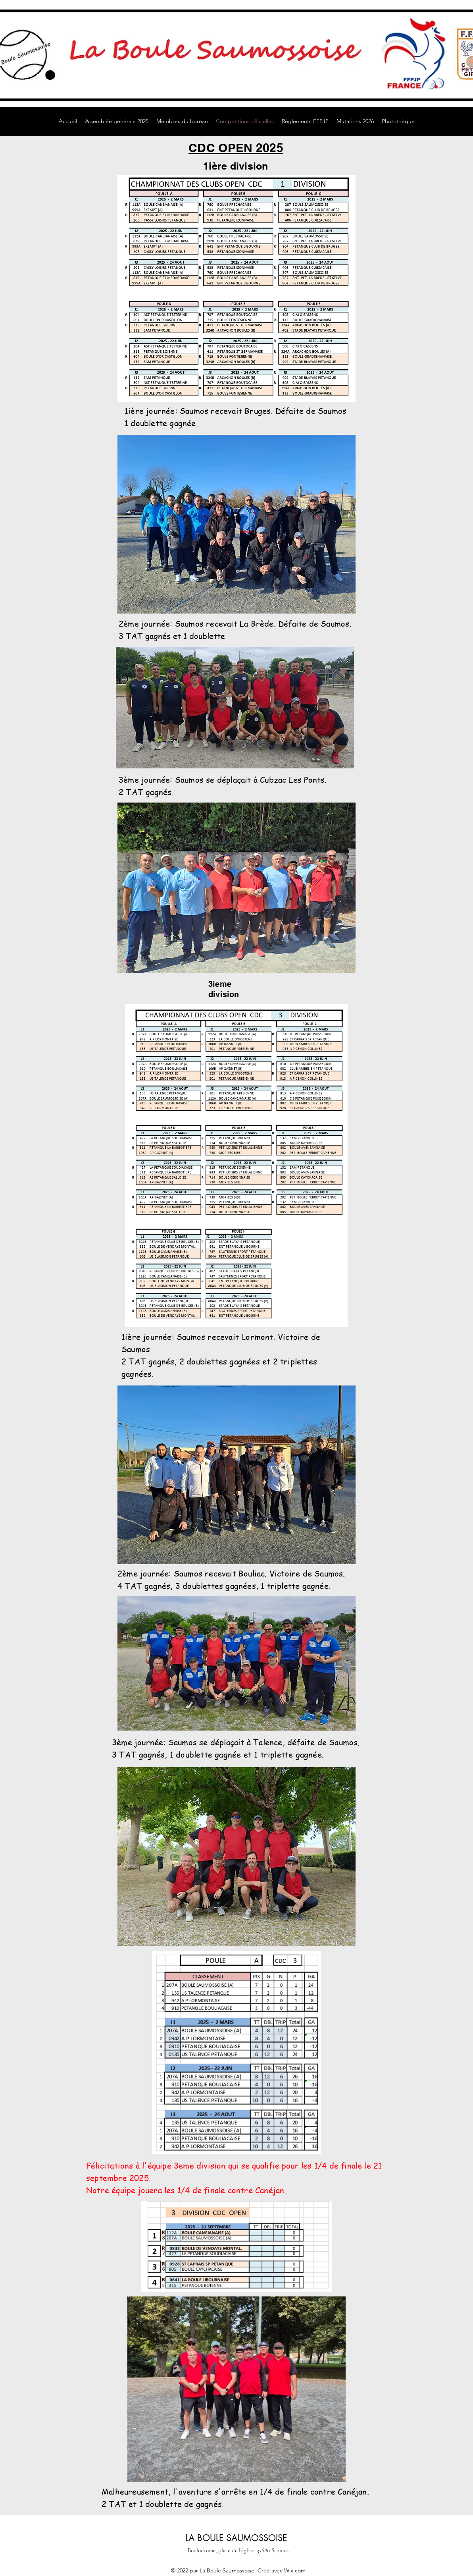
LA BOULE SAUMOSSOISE (236, 2537)
